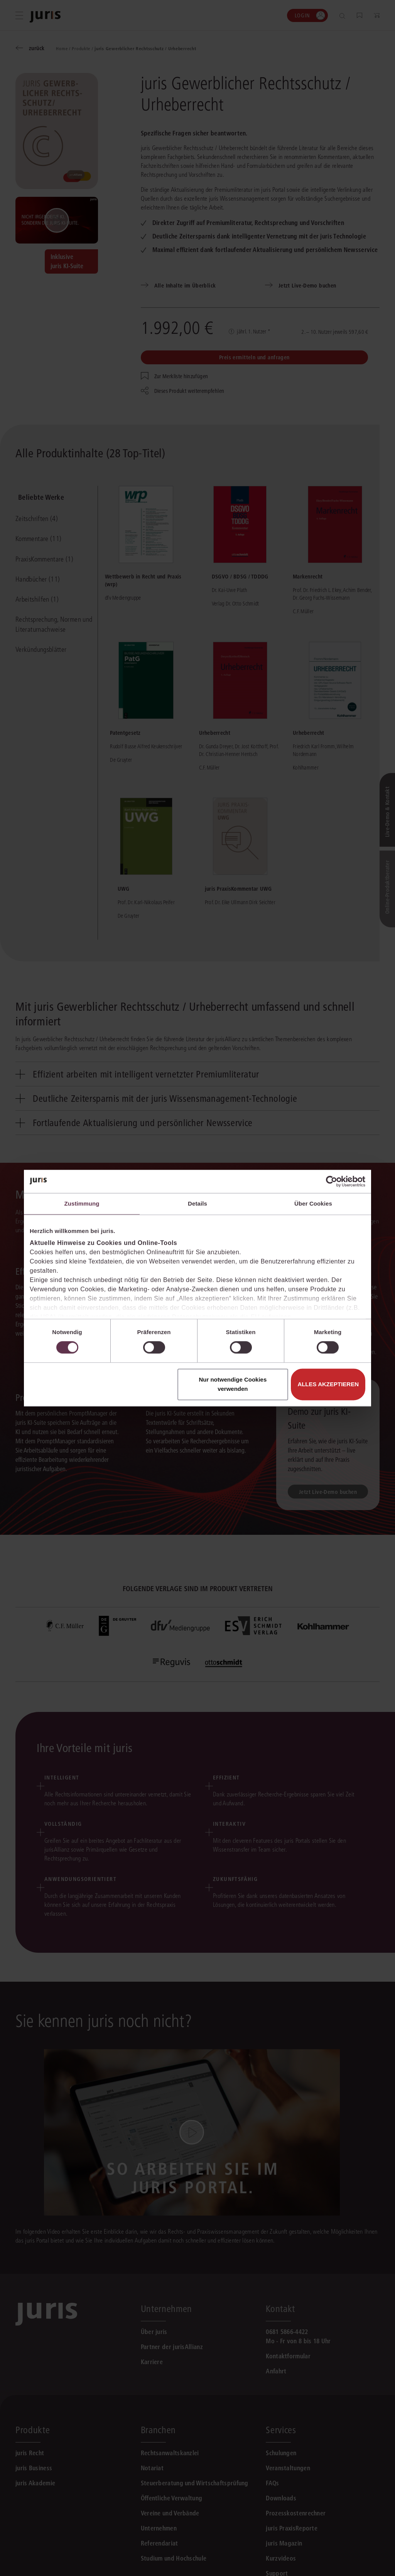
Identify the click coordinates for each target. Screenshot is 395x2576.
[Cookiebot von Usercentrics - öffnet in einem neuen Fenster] (331, 1181)
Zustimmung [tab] (82, 1203)
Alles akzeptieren (328, 1384)
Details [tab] (197, 1203)
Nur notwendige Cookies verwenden (233, 1384)
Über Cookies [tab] (313, 1203)
